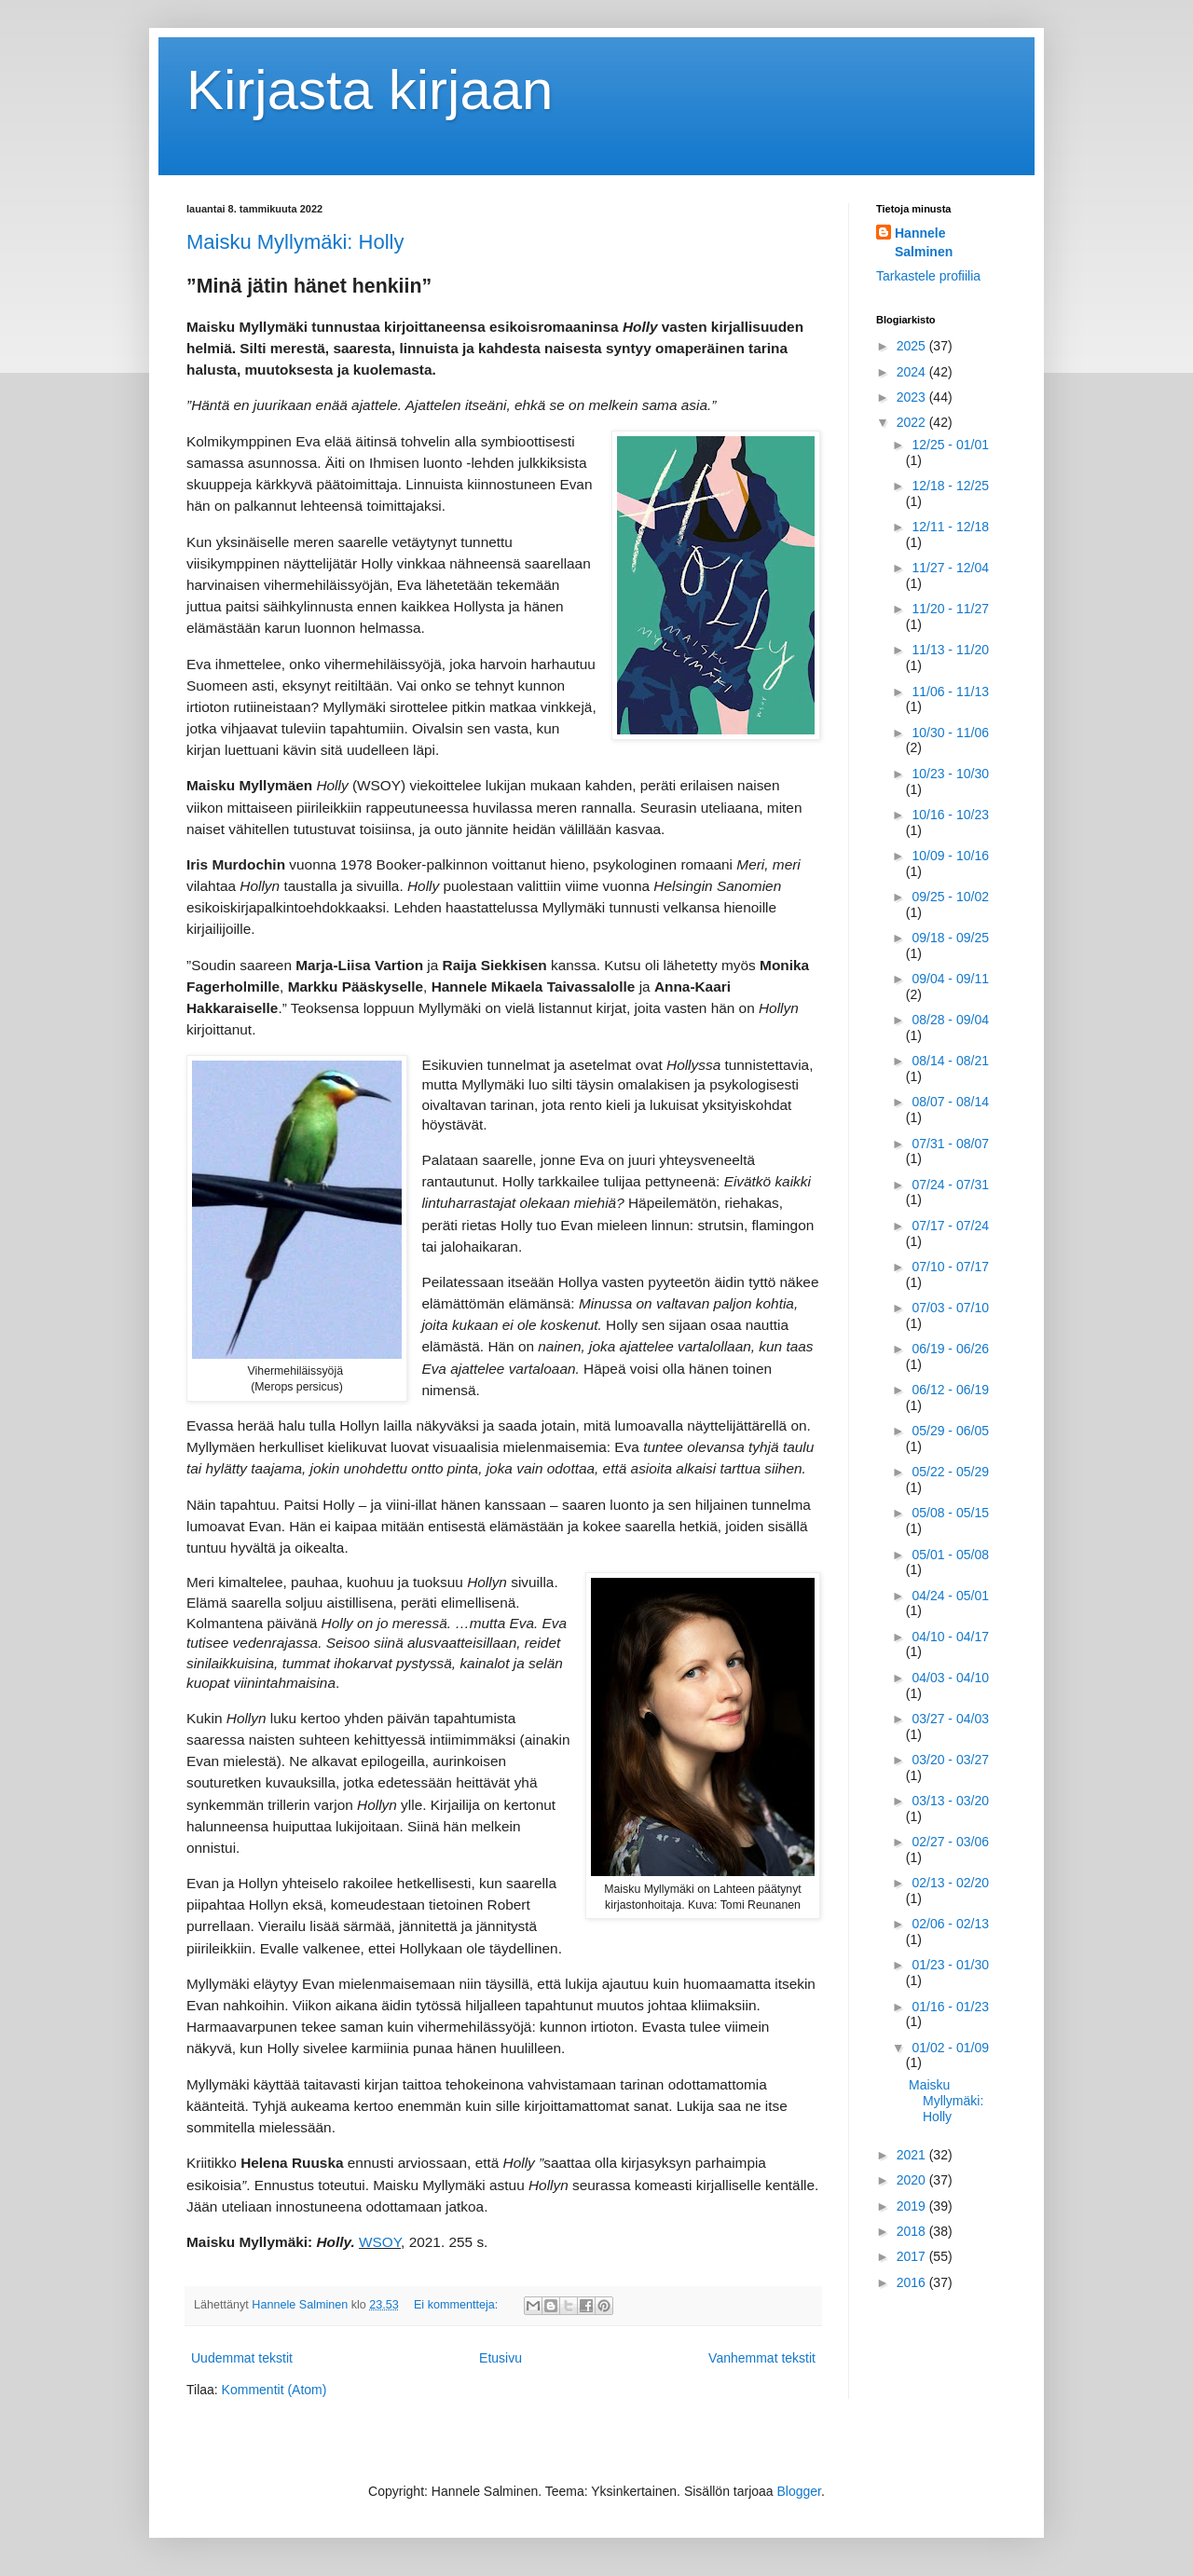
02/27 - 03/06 (950, 1841)
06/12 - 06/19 (950, 1389)
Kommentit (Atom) (274, 2389)
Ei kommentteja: (457, 2304)
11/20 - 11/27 (950, 608)
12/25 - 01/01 (950, 444)
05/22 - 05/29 (950, 1471)
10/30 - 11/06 (950, 732)
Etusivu (500, 2357)
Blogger (799, 2491)
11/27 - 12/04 (950, 567)
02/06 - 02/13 (950, 1923)
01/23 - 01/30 (950, 1964)
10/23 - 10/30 (950, 773)
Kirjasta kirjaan (370, 90)
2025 (913, 345)
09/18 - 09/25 (950, 937)
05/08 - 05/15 (950, 1512)
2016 (913, 2282)
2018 (913, 2231)
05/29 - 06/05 (950, 1430)
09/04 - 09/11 (950, 978)
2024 (913, 371)
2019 (913, 2206)
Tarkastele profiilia (928, 275)
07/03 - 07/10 (950, 1307)
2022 (913, 422)
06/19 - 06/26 (950, 1348)
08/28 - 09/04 (950, 1019)
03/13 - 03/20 (950, 1800)
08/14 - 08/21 (950, 1060)
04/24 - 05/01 (950, 1595)
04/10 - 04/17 (950, 1636)
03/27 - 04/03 (950, 1718)
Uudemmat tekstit (242, 2357)
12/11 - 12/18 (950, 526)
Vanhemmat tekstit (762, 2357)
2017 (913, 2256)
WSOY (380, 2242)
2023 (913, 397)
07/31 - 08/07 (950, 1143)
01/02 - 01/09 (950, 2047)
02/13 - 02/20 (950, 1882)
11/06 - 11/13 (950, 691)
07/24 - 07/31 (950, 1184)
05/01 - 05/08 (950, 1554)
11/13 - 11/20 (950, 649)
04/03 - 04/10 (950, 1677)
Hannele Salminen (924, 242)
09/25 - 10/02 (950, 896)
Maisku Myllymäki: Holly (295, 241)
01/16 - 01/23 (950, 2006)
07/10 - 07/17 (950, 1266)
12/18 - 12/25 (950, 485)
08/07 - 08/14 (950, 1101)
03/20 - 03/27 (950, 1759)
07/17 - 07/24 (950, 1225)
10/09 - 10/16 (950, 855)
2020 (913, 2179)
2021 (913, 2154)
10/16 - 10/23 (950, 814)
